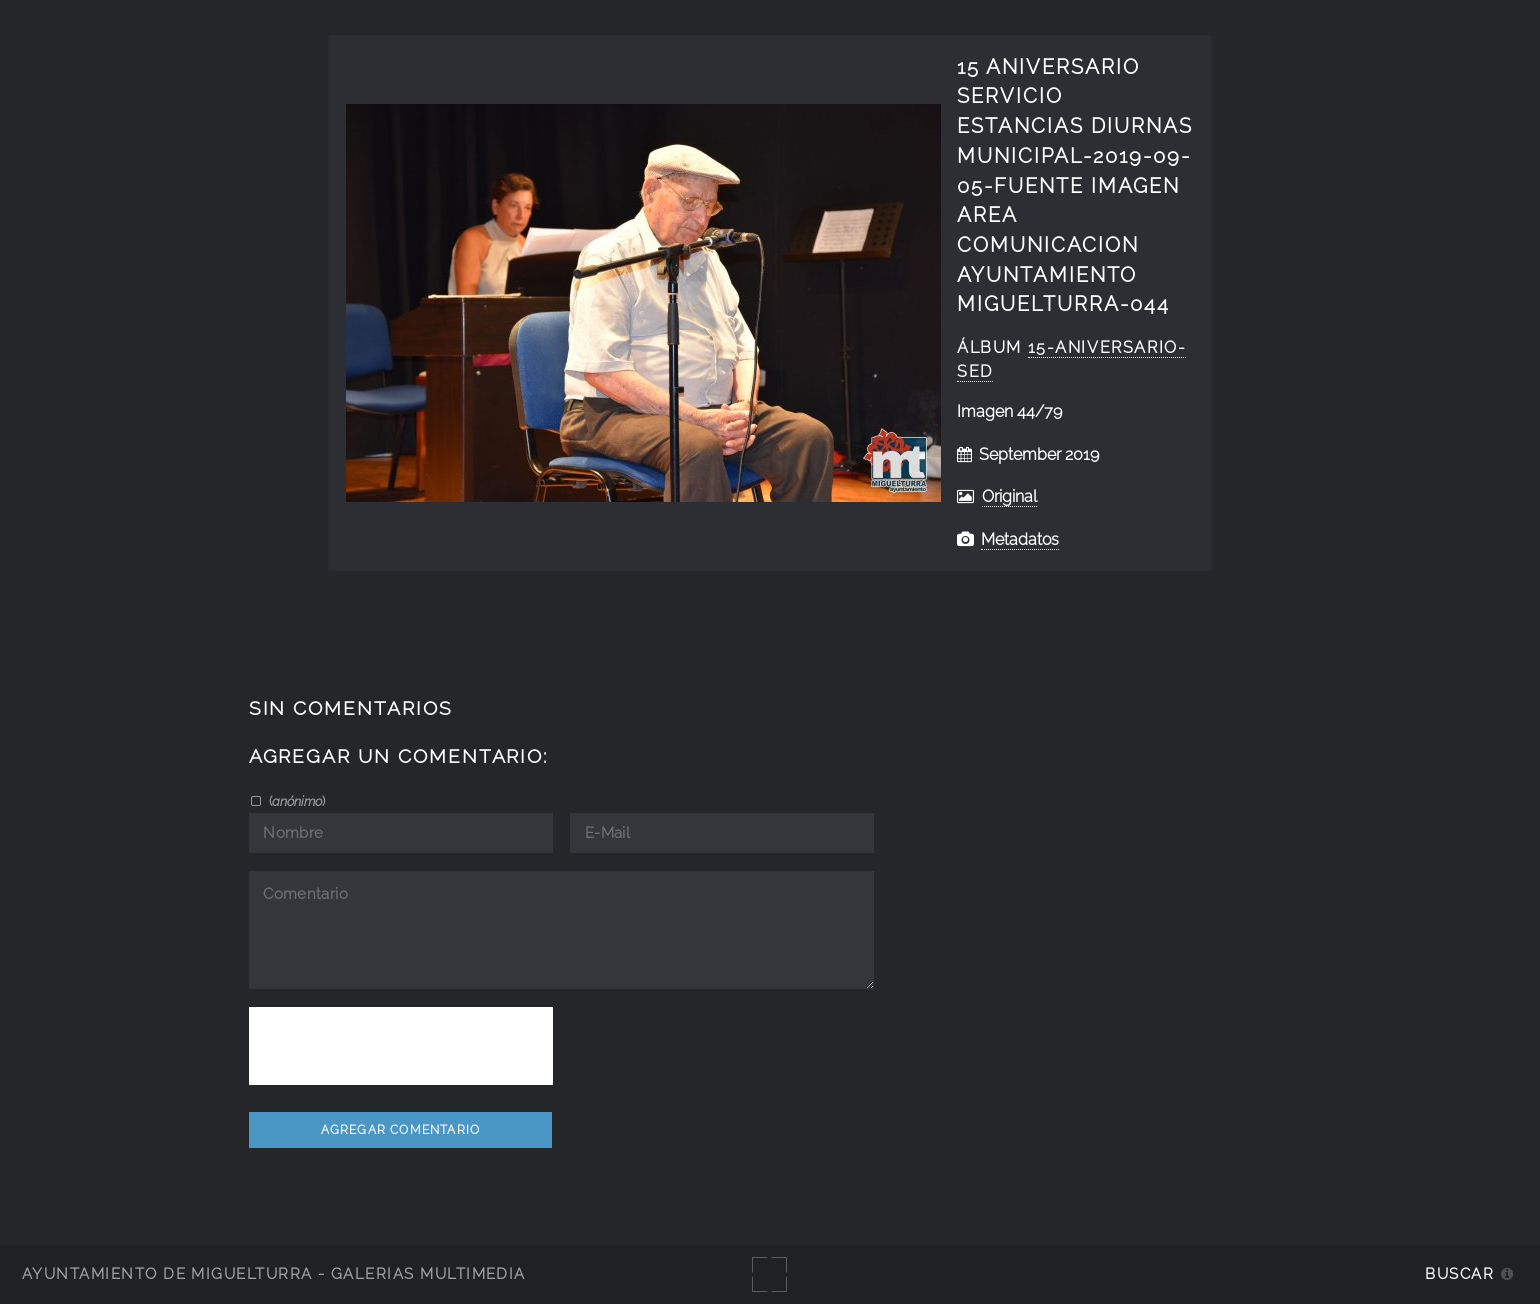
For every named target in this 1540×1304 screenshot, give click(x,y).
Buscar (1459, 1273)
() (295, 801)
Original (1009, 496)
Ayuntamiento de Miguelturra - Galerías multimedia (274, 1273)
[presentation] (401, 1046)
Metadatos (1020, 539)
